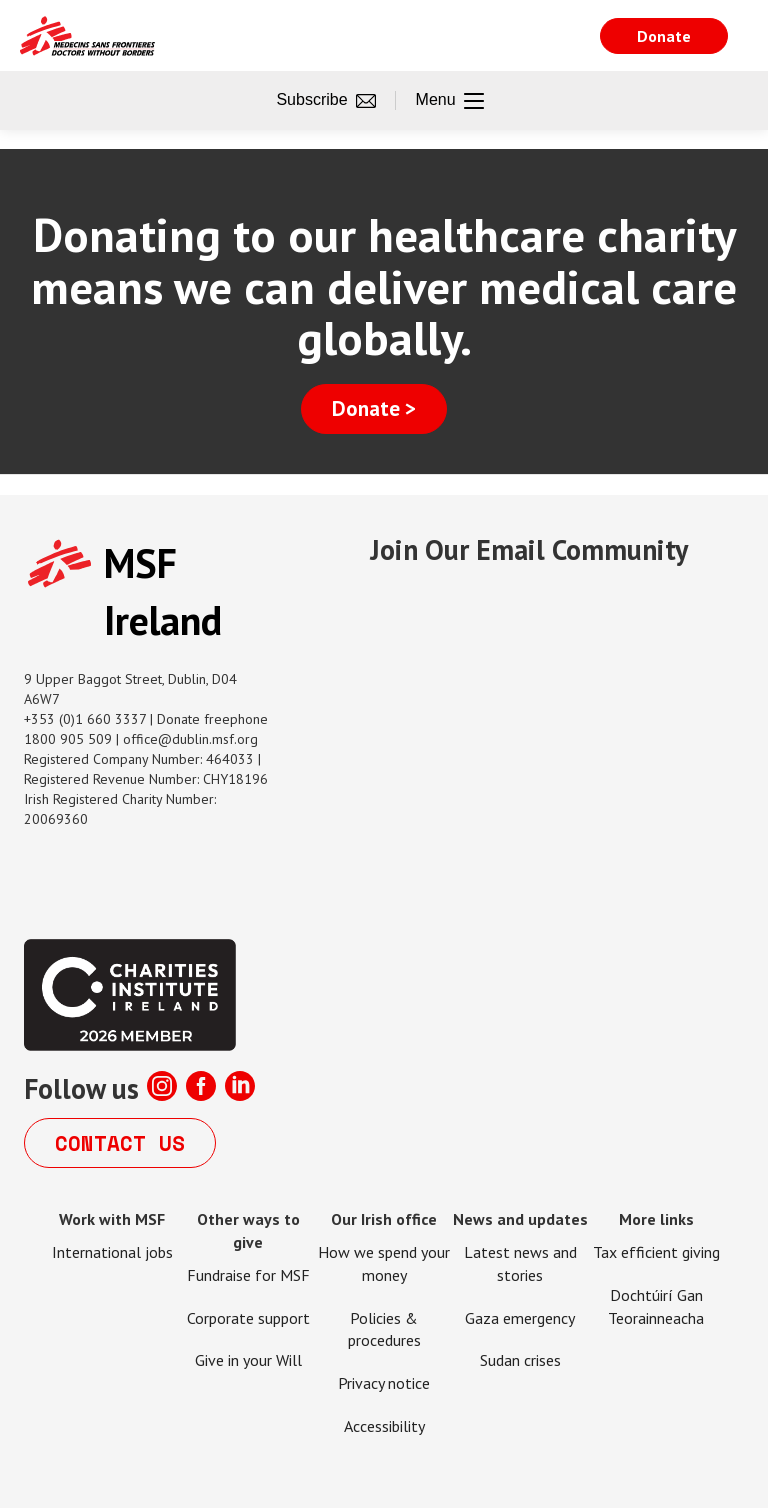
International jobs (112, 1252)
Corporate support (248, 1318)
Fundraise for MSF (248, 1275)
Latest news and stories (520, 1263)
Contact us (120, 1143)
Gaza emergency (520, 1318)
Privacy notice (384, 1383)
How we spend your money (384, 1263)
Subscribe (325, 101)
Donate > (374, 408)
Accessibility (384, 1426)
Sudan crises (520, 1360)
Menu (450, 101)
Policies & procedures (384, 1329)
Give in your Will (248, 1360)
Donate (664, 36)
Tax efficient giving (656, 1252)
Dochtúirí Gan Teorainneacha (656, 1306)
